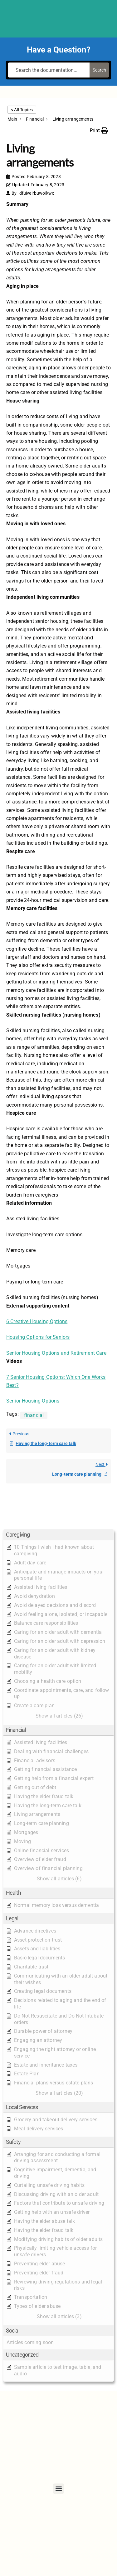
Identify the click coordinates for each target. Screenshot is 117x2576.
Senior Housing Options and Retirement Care (56, 1353)
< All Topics (22, 109)
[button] (58, 1534)
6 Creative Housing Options (36, 1321)
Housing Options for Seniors (38, 1337)
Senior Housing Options (33, 1401)
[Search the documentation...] (49, 70)
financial (34, 1415)
